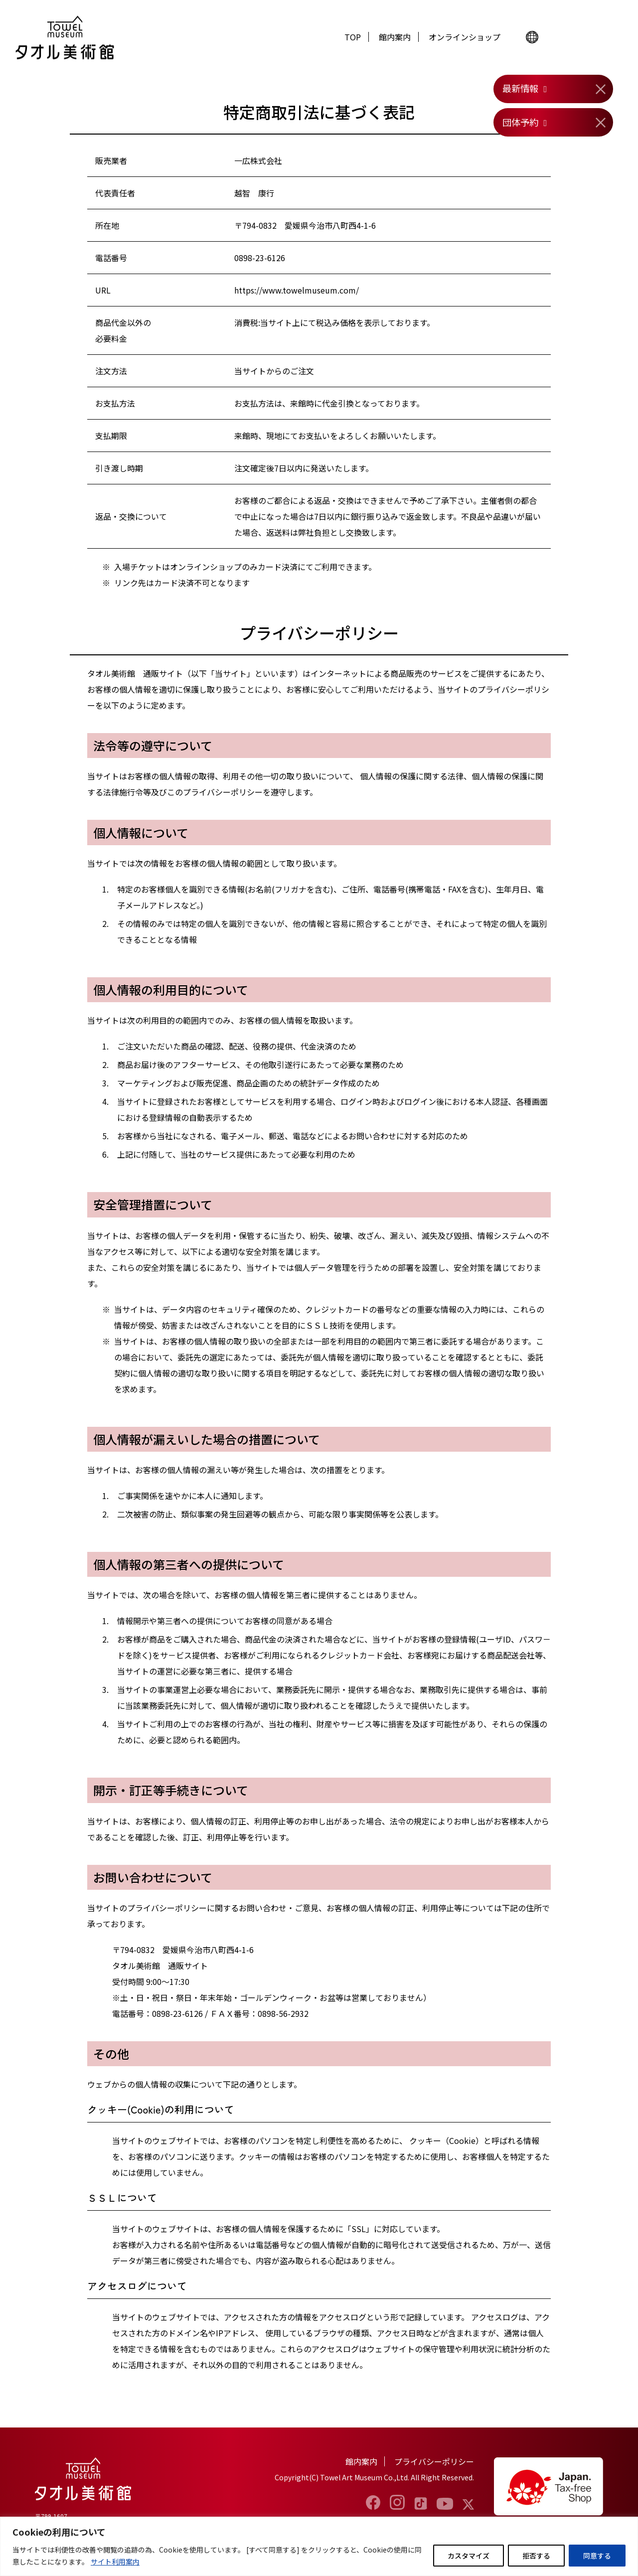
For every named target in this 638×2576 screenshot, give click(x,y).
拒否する (536, 2556)
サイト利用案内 (115, 2562)
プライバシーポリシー (434, 2461)
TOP (352, 37)
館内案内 (395, 37)
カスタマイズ (468, 2556)
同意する (597, 2556)
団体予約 (520, 122)
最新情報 (520, 88)
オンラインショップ (464, 37)
